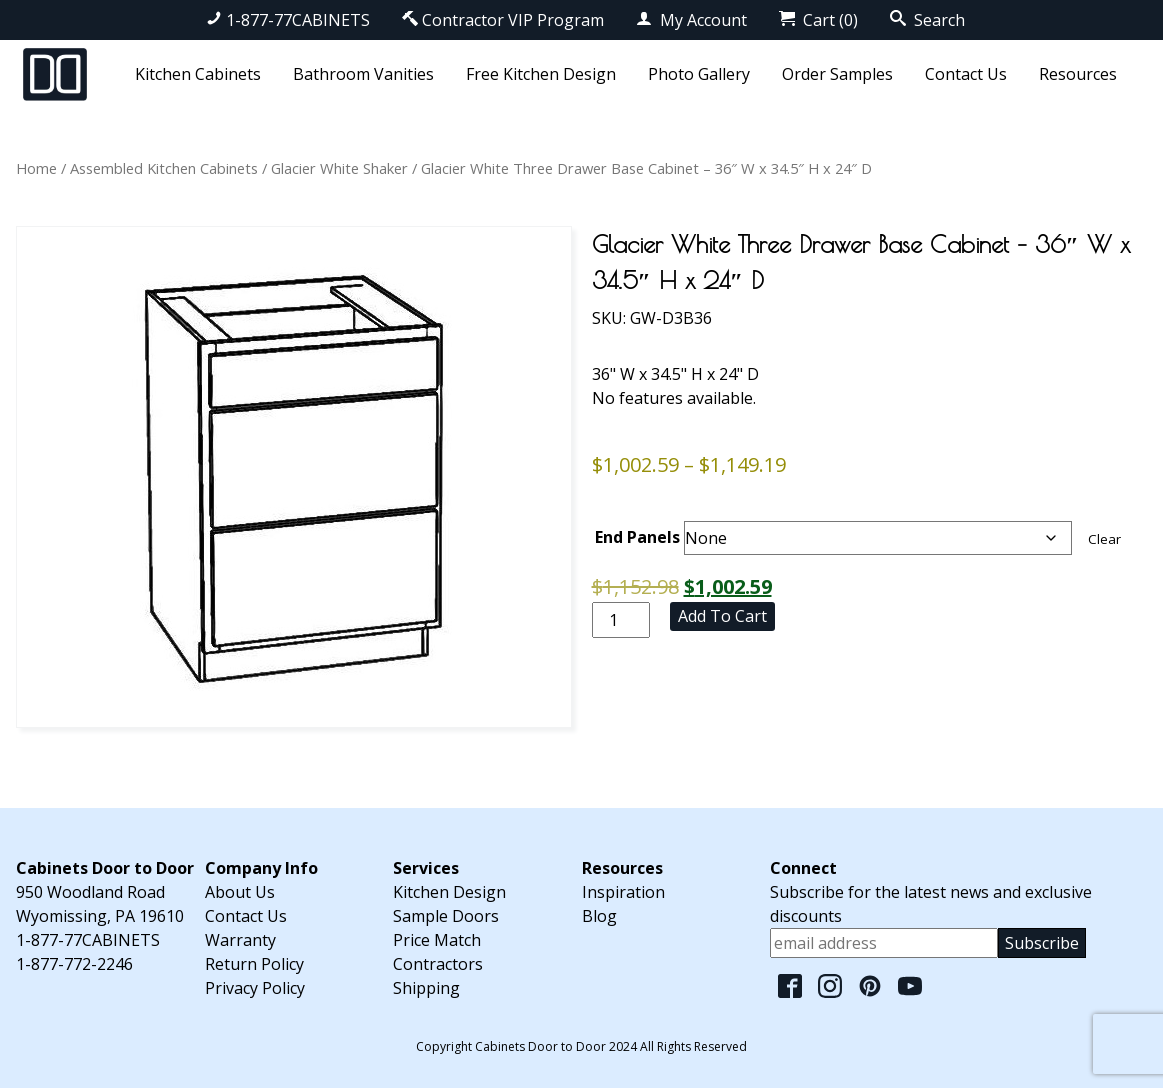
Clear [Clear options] (1104, 539)
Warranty (240, 940)
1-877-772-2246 (74, 964)
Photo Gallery (699, 74)
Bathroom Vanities (363, 74)
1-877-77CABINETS (288, 20)
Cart (818, 20)
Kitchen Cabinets (198, 74)
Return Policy (254, 964)
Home (36, 168)
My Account (691, 20)
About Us (240, 892)
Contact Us (966, 74)
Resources (1078, 74)
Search (927, 20)
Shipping (426, 988)
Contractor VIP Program (503, 20)
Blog (599, 916)
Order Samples (837, 74)
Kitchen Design (449, 892)
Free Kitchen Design (541, 74)
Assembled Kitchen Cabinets (164, 168)
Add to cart (722, 616)
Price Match (437, 940)
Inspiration (623, 892)
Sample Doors (446, 916)
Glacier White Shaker (339, 168)
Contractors (438, 964)
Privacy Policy (255, 988)
